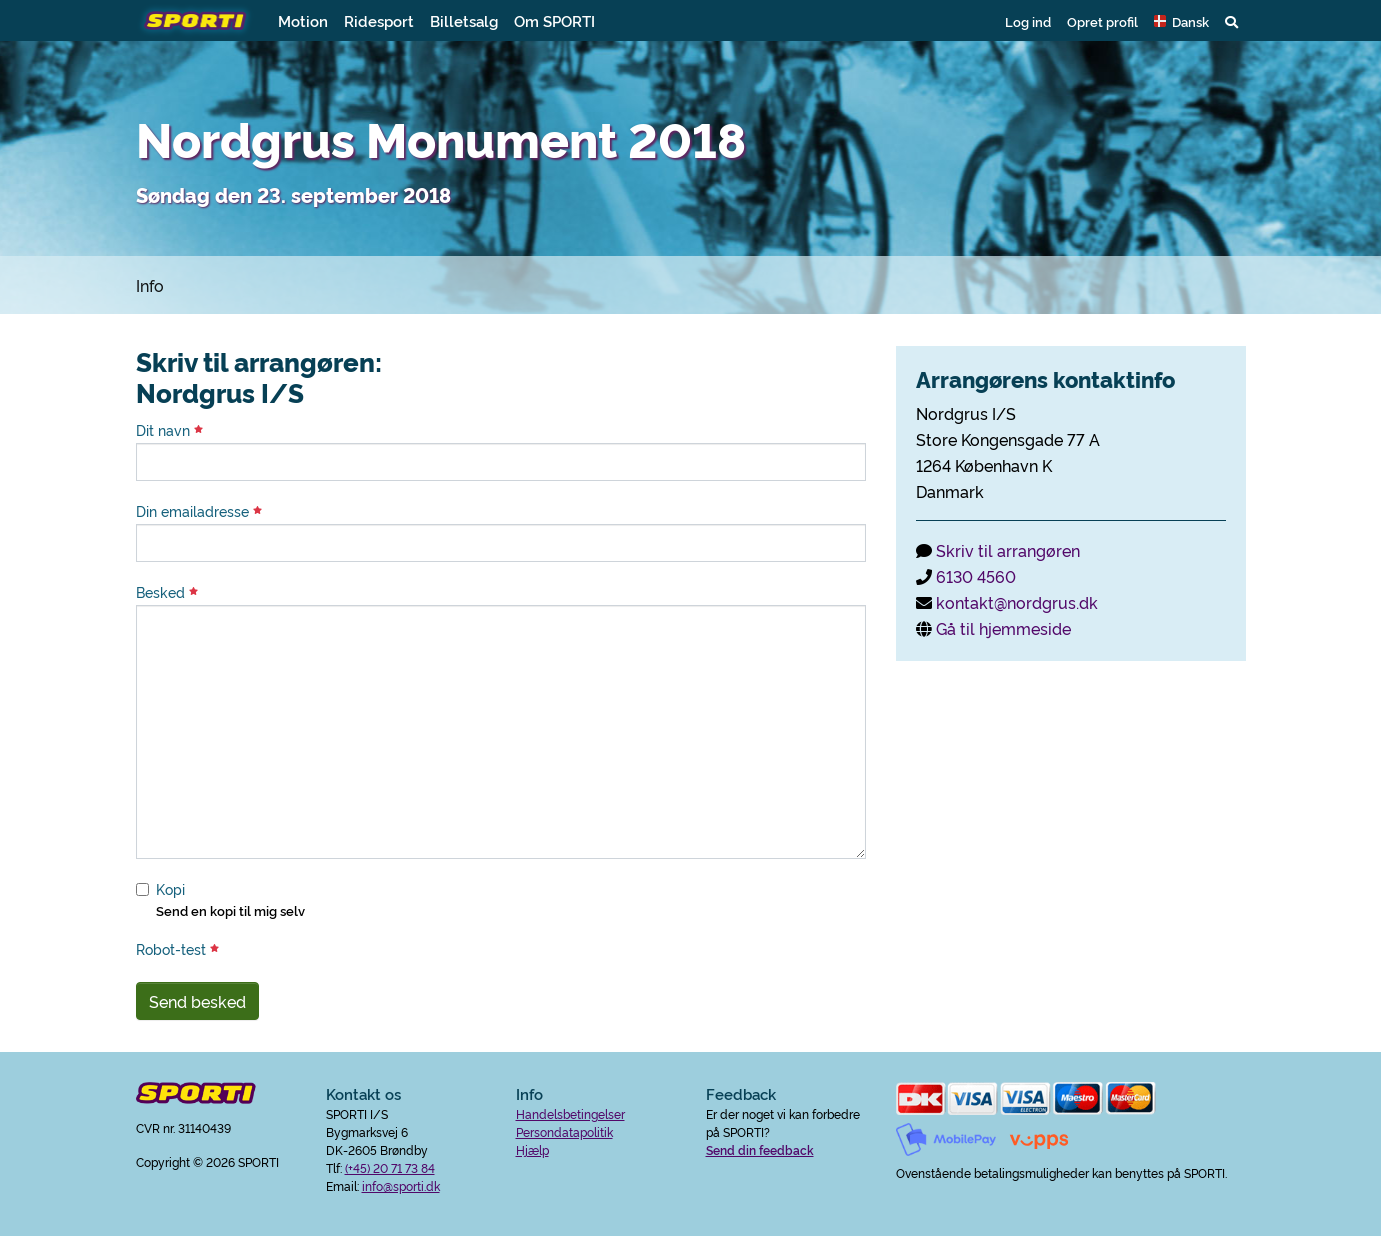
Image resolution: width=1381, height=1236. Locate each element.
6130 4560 (976, 576)
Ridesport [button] (379, 20)
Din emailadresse (199, 511)
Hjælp (532, 1149)
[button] (1181, 21)
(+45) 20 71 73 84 (390, 1167)
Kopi (170, 889)
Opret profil (1102, 21)
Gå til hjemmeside (1003, 628)
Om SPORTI (554, 20)
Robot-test (177, 949)
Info (150, 285)
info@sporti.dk (401, 1185)
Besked (167, 592)
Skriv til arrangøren (1008, 550)
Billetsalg (464, 20)
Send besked (197, 1001)
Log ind (1028, 21)
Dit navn (169, 430)
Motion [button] (303, 20)
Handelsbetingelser (570, 1113)
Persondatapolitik (564, 1131)
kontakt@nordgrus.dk (1017, 602)
